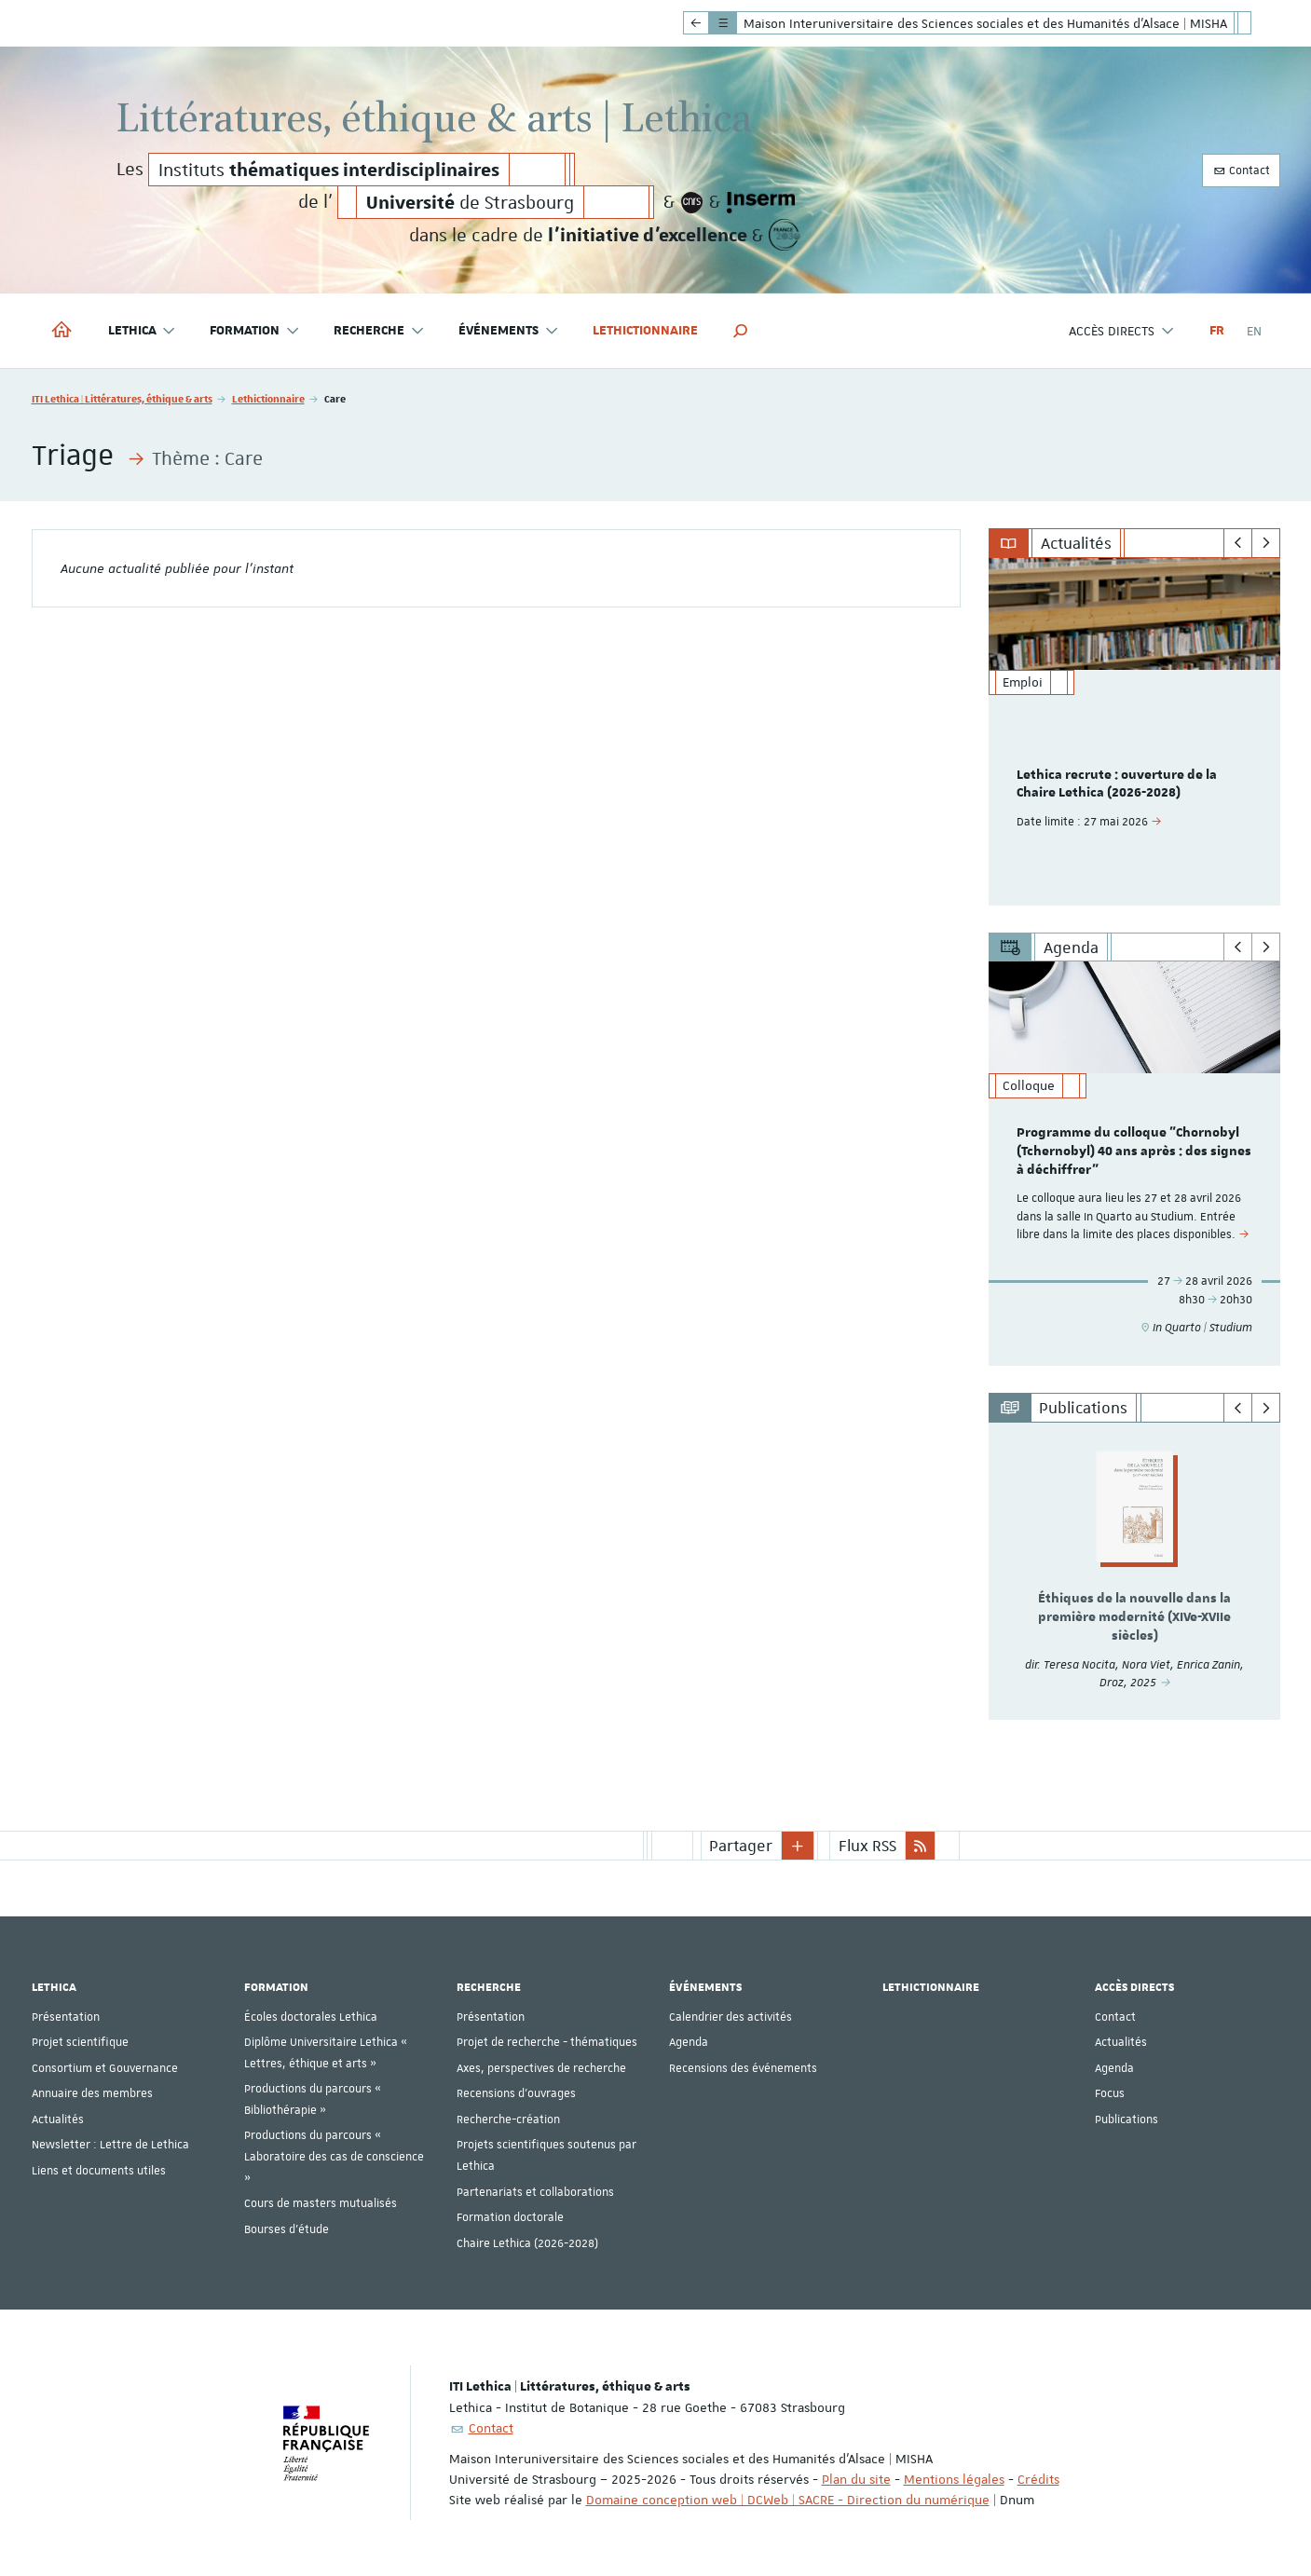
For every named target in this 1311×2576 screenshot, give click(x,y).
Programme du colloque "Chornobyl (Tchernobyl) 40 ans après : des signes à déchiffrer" (1134, 1151)
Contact (1241, 170)
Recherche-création (508, 2119)
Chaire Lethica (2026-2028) (527, 2243)
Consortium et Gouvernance (105, 2068)
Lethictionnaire (645, 330)
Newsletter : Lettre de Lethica (110, 2144)
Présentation (66, 2017)
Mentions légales (954, 2479)
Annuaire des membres (92, 2093)
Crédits (1038, 2479)
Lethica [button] (142, 331)
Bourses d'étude (286, 2229)
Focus (1110, 2093)
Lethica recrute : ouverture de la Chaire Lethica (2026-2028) (1117, 784)
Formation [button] (255, 331)
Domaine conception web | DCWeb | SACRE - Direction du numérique (788, 2499)
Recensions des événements (743, 2068)
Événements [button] (508, 331)
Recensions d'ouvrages (516, 2093)
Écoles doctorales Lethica (310, 2017)
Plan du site (856, 2479)
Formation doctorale (510, 2217)
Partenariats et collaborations (535, 2192)
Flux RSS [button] (867, 1845)
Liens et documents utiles (99, 2170)
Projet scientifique (80, 2042)
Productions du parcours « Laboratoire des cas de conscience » (334, 2156)
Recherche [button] (379, 331)
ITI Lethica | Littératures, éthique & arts (122, 398)
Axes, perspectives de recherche (541, 2068)
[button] (741, 330)
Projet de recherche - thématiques (547, 2042)
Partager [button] (740, 1845)
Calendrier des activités (730, 2017)
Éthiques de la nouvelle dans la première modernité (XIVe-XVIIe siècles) (1134, 1617)
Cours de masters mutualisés (320, 2203)
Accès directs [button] (1122, 331)
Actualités (58, 2119)
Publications (1126, 2119)
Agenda (688, 2042)
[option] (1134, 732)
